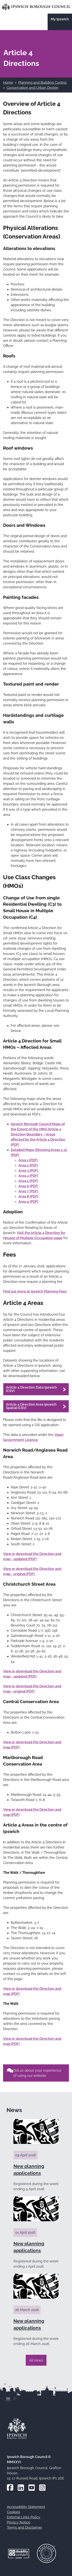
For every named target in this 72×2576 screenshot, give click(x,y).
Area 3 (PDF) (28, 1170)
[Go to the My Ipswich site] (60, 22)
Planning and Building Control (42, 82)
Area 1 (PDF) (28, 1160)
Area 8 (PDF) (28, 1196)
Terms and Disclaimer (24, 2527)
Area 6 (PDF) (28, 1186)
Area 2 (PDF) (28, 1165)
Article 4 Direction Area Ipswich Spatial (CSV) (31, 1406)
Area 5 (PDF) (28, 1181)
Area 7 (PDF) (28, 1191)
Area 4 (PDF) (28, 1176)
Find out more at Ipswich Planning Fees (35, 1291)
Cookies (13, 2512)
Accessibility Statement (26, 2507)
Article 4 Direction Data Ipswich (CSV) (31, 1389)
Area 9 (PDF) (28, 1202)
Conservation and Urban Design (32, 88)
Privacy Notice (18, 2522)
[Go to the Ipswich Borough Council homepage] (36, 6)
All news (36, 2360)
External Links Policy (23, 2517)
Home (8, 82)
